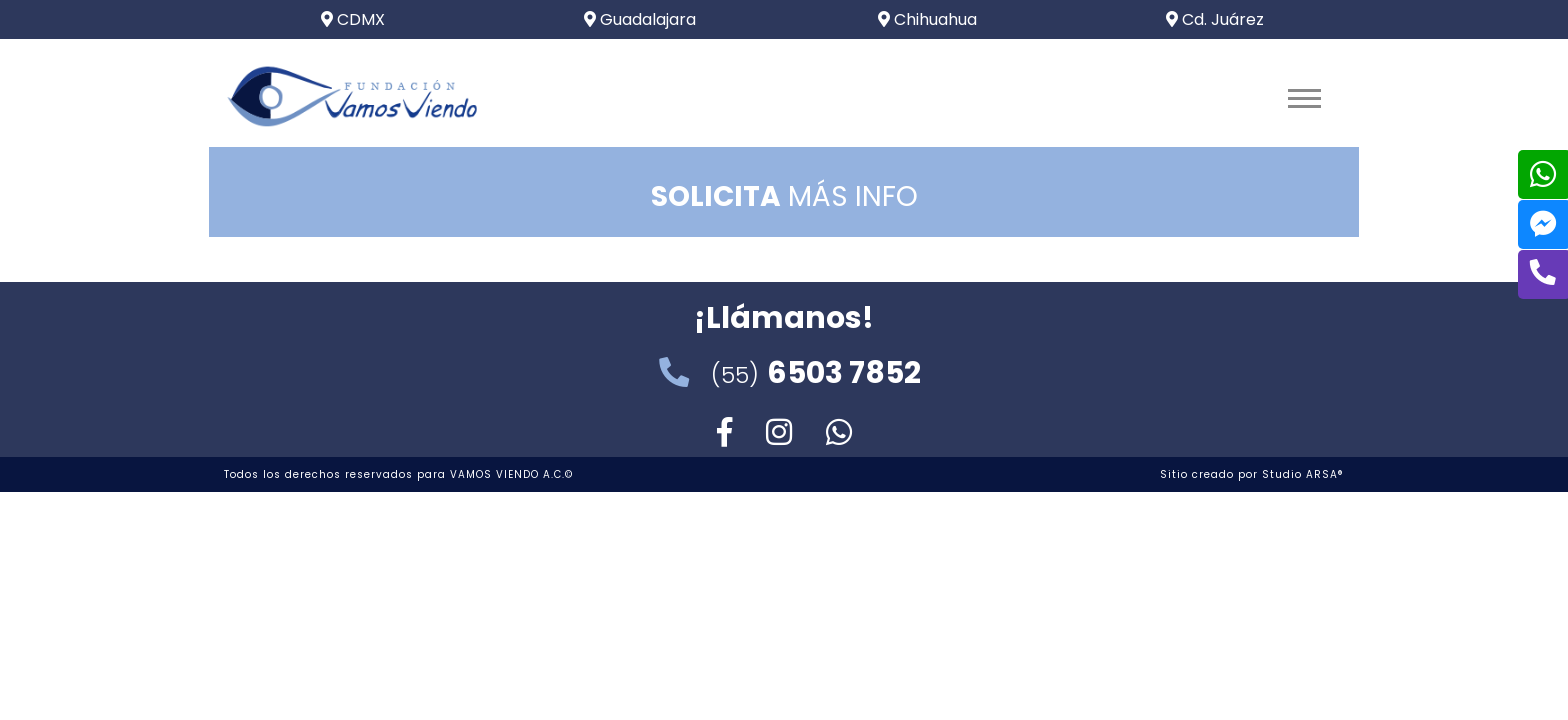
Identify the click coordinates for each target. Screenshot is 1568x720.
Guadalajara (640, 19)
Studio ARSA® (1303, 474)
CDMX (353, 19)
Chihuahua (927, 19)
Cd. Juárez (1215, 19)
